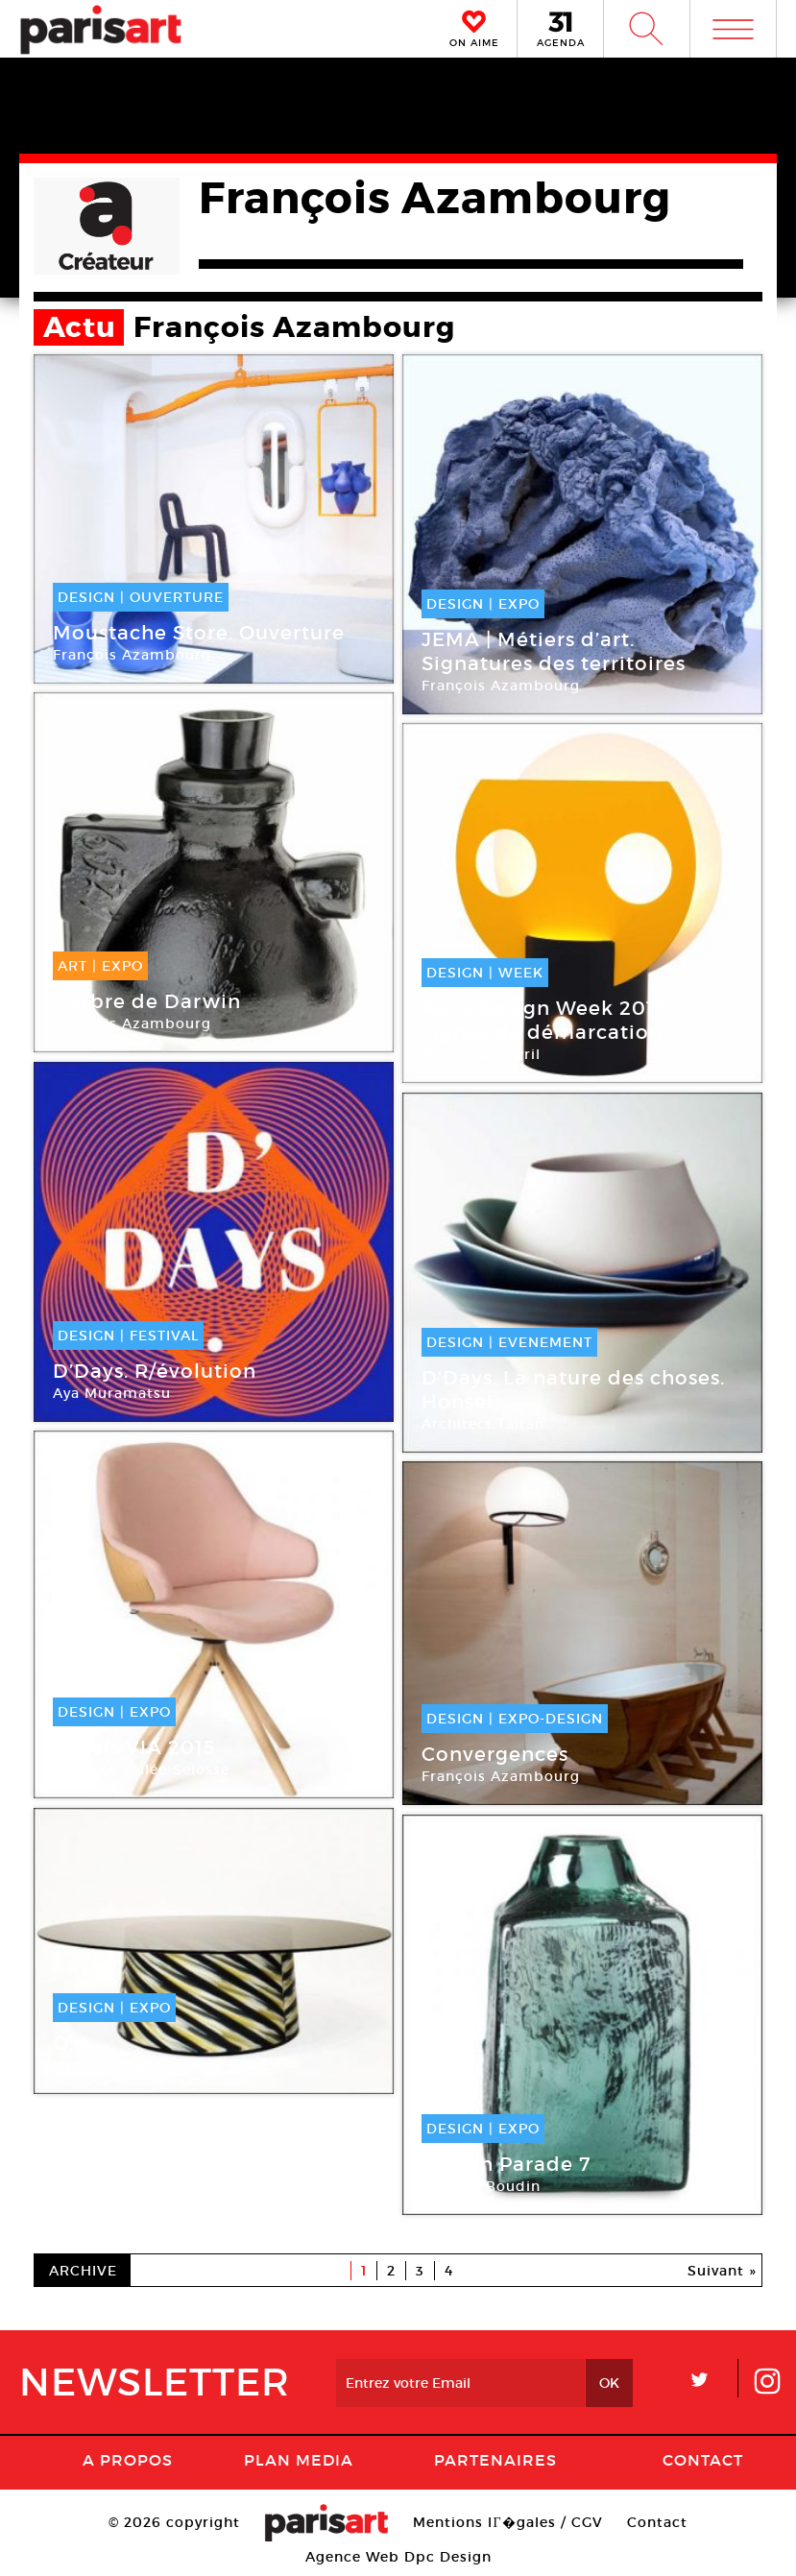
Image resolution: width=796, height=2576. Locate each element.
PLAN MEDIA (298, 2459)
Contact (703, 2459)
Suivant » (722, 2270)
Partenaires (495, 2459)
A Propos (128, 2459)
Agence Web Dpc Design (398, 2556)
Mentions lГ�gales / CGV (507, 2522)
